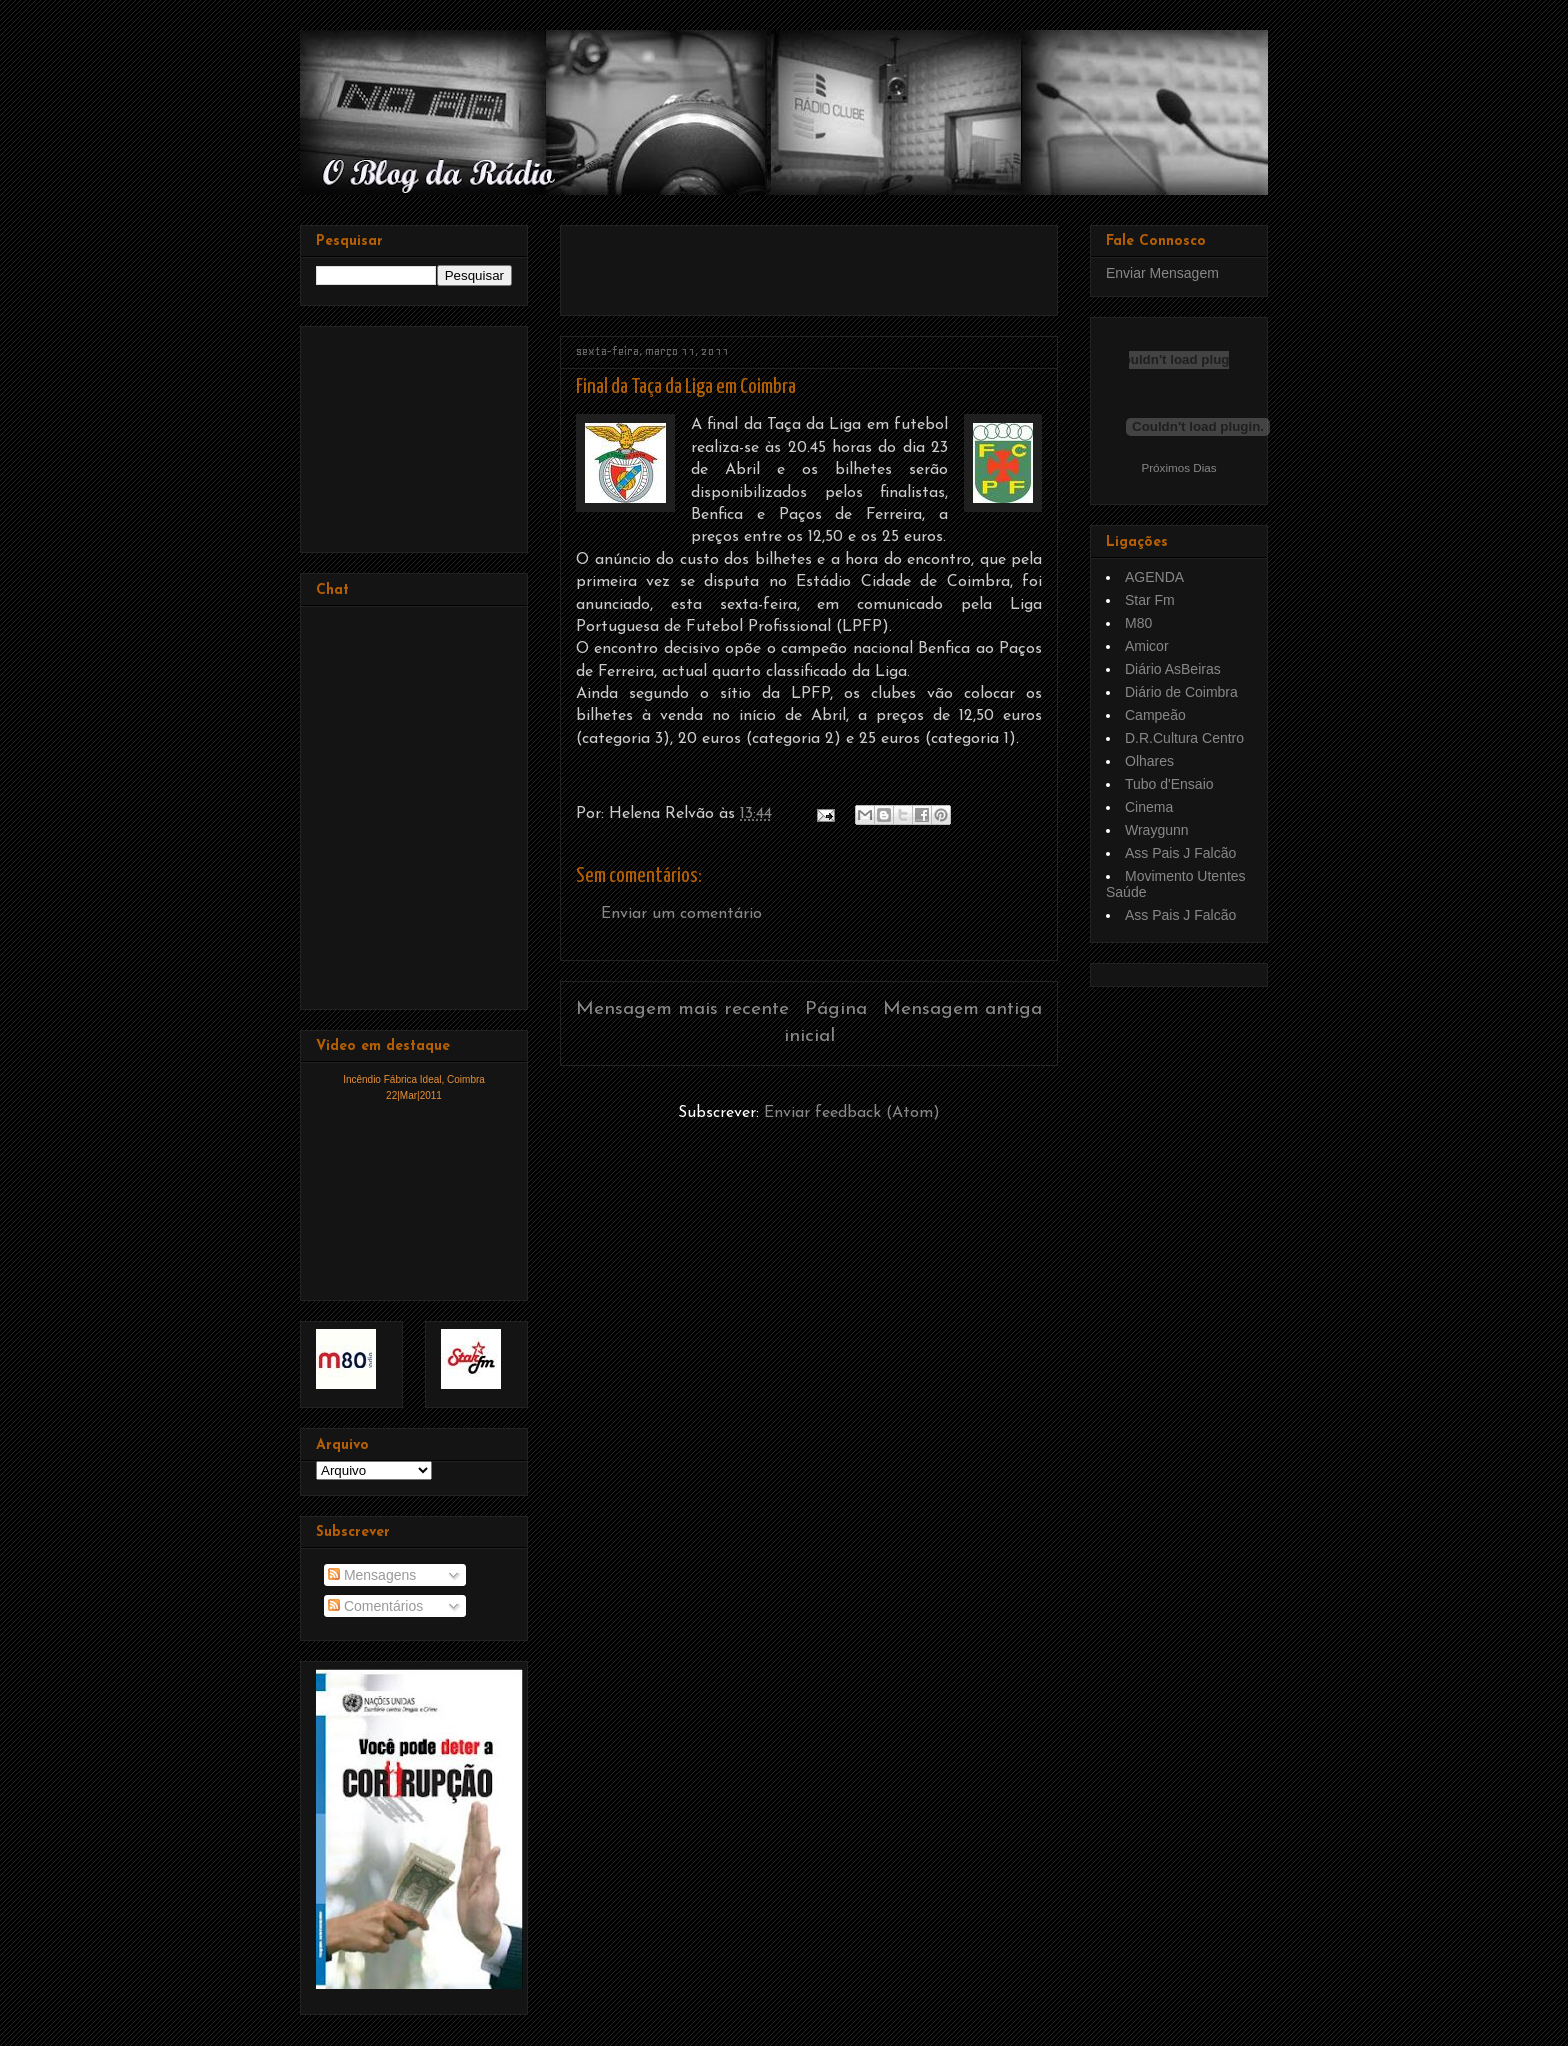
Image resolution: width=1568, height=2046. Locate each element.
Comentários (375, 1606)
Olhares (1149, 761)
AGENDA (1154, 577)
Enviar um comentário (681, 914)
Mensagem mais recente (682, 1009)
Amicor (1147, 646)
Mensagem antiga (962, 1009)
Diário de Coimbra (1181, 692)
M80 (1138, 623)
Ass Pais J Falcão (1180, 853)
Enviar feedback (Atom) (852, 1113)
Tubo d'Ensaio (1169, 784)
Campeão (1155, 715)
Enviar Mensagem (1162, 273)
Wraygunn (1157, 830)
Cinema (1149, 807)
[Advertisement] (810, 263)
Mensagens (372, 1575)
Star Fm (1150, 600)
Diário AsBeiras (1173, 669)
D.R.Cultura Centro (1184, 738)
